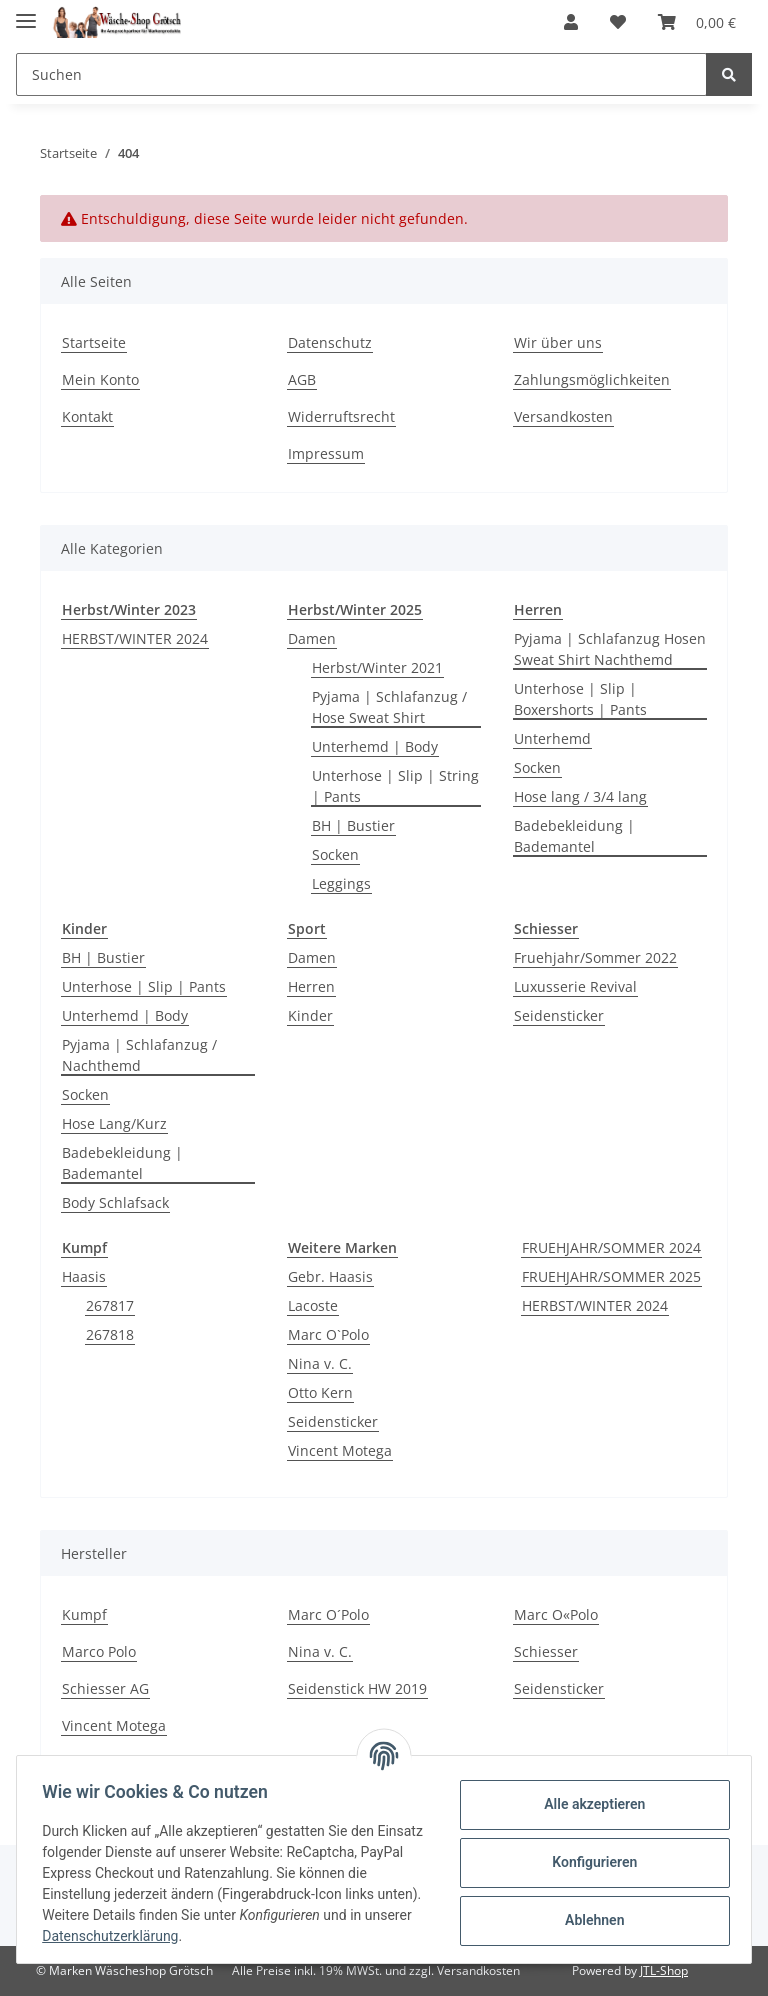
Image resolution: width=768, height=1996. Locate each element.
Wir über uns (558, 342)
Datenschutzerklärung (167, 1936)
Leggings (341, 883)
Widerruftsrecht (341, 416)
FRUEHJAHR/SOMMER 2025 (611, 1276)
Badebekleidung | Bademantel (574, 836)
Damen (312, 638)
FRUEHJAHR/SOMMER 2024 (611, 1247)
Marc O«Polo (556, 1614)
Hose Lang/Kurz (114, 1123)
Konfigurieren (587, 1862)
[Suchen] (361, 74)
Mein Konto (100, 379)
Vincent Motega (340, 1450)
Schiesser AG (105, 1688)
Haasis (84, 1276)
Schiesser (546, 1651)
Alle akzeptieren (587, 1804)
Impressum (326, 453)
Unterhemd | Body (375, 746)
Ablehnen (587, 1920)
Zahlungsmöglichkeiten (592, 379)
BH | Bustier (353, 825)
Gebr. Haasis (330, 1276)
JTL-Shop (664, 1970)
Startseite (94, 342)
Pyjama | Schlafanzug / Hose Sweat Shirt (389, 707)
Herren (311, 986)
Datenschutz (330, 342)
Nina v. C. (320, 1363)
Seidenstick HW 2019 (357, 1688)
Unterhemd (552, 738)
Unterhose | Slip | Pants (144, 986)
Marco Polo (99, 1651)
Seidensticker (559, 1015)
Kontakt (87, 416)
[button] (571, 22)
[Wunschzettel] (618, 22)
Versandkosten (563, 416)
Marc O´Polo (328, 1614)
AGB (302, 379)
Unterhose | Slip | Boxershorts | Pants (580, 699)
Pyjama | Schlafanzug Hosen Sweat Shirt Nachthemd (610, 649)
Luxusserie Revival (575, 986)
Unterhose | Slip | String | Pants (395, 786)
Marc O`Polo (328, 1334)
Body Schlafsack (115, 1202)
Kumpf (84, 1614)
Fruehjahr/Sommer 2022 (595, 957)
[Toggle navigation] (26, 12)
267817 (110, 1305)
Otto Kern (320, 1392)
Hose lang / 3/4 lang (580, 796)
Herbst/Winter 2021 (377, 667)
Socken (335, 854)
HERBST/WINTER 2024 (135, 638)
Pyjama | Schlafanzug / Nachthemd (139, 1055)
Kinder (310, 1015)
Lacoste (313, 1305)
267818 (110, 1334)
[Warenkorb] (697, 22)
